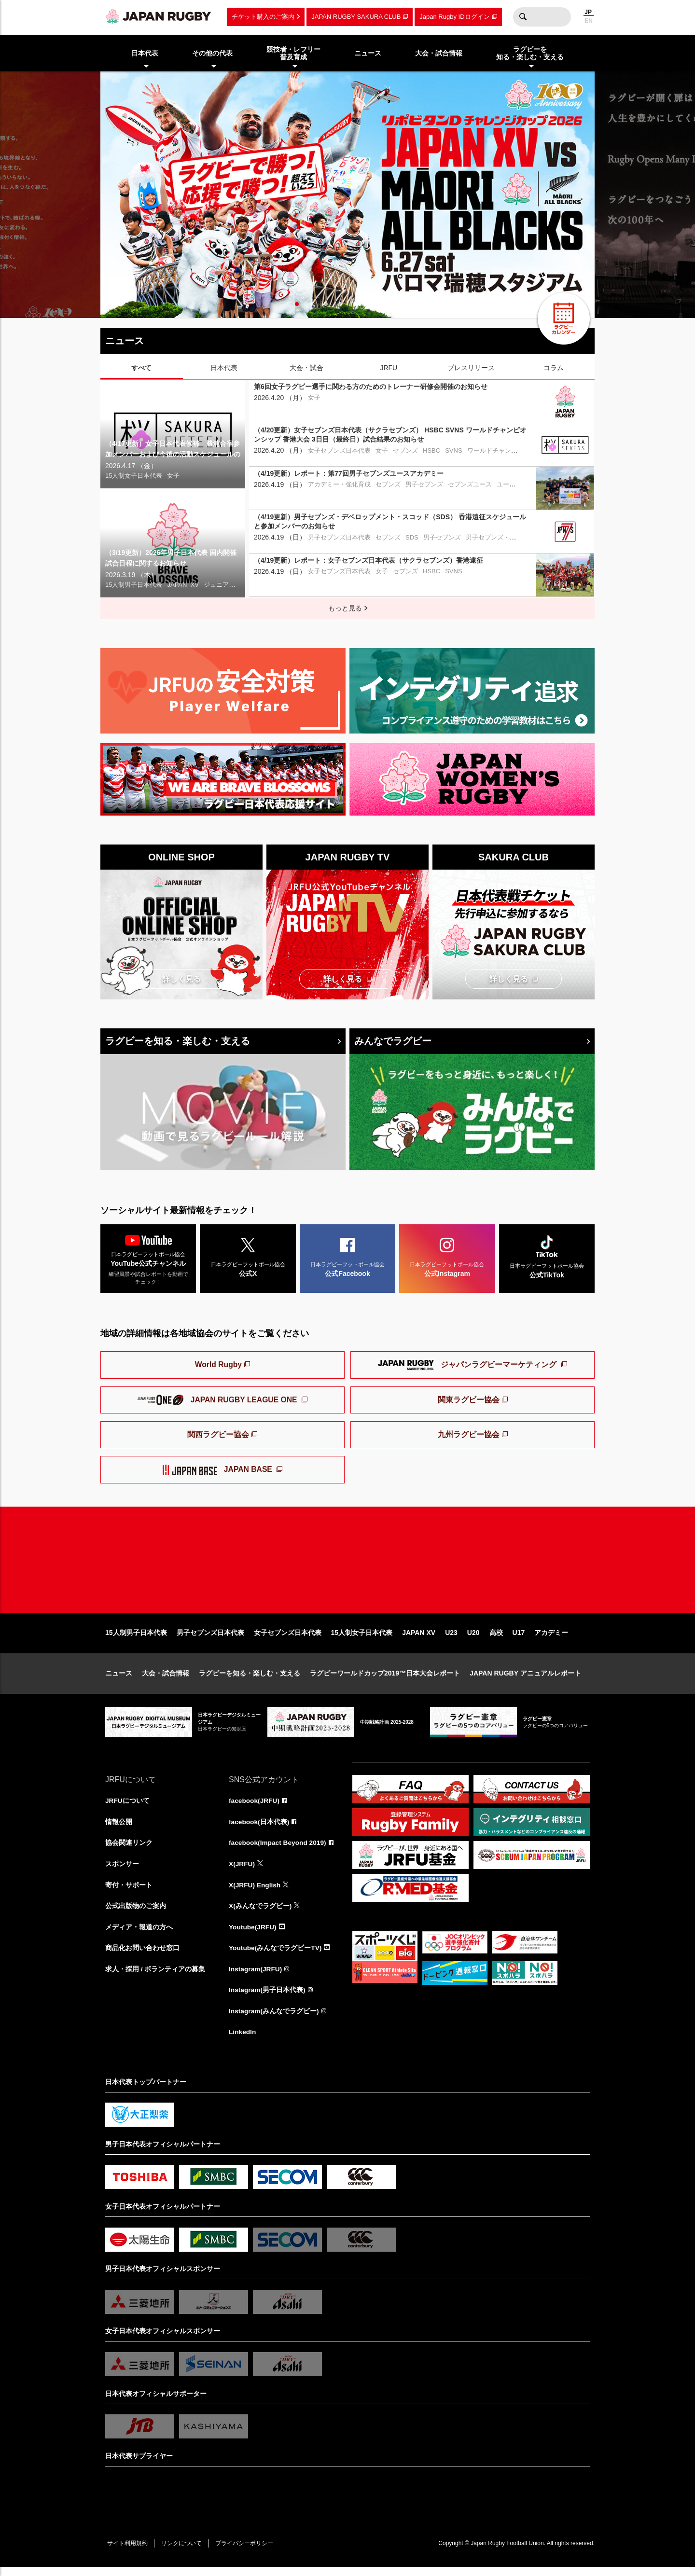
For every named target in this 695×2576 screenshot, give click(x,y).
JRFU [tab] (388, 368)
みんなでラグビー (392, 1041)
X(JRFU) (242, 1871)
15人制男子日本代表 (136, 1639)
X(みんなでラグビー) (260, 1913)
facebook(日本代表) (259, 1828)
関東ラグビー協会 (469, 1401)
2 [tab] (310, 303)
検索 (522, 17)
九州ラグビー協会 (469, 1436)
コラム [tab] (553, 368)
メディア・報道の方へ (139, 1935)
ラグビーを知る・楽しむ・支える (177, 1041)
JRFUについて (127, 1807)
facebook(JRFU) (254, 1807)
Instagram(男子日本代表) (267, 1998)
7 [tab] (383, 303)
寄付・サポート (129, 1892)
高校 (496, 1639)
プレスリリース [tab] (471, 368)
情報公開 (118, 1828)
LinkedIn (243, 2041)
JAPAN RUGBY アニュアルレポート (525, 1680)
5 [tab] (354, 303)
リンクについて (183, 2552)
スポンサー (122, 1871)
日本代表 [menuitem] (144, 53)
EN (588, 20)
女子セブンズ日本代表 (287, 1639)
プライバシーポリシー (248, 2552)
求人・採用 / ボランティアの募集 (155, 1977)
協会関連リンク (129, 1850)
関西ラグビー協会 (218, 1436)
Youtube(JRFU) (253, 1935)
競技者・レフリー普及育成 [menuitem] (293, 53)
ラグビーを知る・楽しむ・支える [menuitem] (530, 53)
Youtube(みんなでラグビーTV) (275, 1956)
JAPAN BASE (218, 1472)
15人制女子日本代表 (362, 1639)
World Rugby (218, 1366)
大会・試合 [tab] (306, 368)
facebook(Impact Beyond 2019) (278, 1850)
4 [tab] (339, 303)
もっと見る (345, 608)
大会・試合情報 (165, 1680)
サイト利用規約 (128, 2552)
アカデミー (551, 1639)
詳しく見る (181, 979)
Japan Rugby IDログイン (454, 16)
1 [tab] (296, 303)
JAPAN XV (418, 1639)
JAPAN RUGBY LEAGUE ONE (218, 1401)
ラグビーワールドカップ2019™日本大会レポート (385, 1680)
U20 (473, 1639)
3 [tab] (325, 303)
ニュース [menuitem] (367, 53)
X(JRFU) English (255, 1892)
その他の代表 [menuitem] (212, 53)
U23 (451, 1639)
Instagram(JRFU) (256, 1977)
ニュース (118, 1680)
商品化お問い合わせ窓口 (142, 1956)
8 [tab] (397, 303)
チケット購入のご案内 (263, 16)
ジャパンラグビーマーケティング (468, 1366)
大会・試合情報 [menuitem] (438, 53)
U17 (519, 1639)
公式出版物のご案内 (135, 1913)
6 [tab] (368, 303)
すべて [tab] (141, 368)
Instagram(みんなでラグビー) (274, 2019)
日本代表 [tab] (223, 368)
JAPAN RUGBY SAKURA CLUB (356, 16)
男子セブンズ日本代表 (210, 1639)
